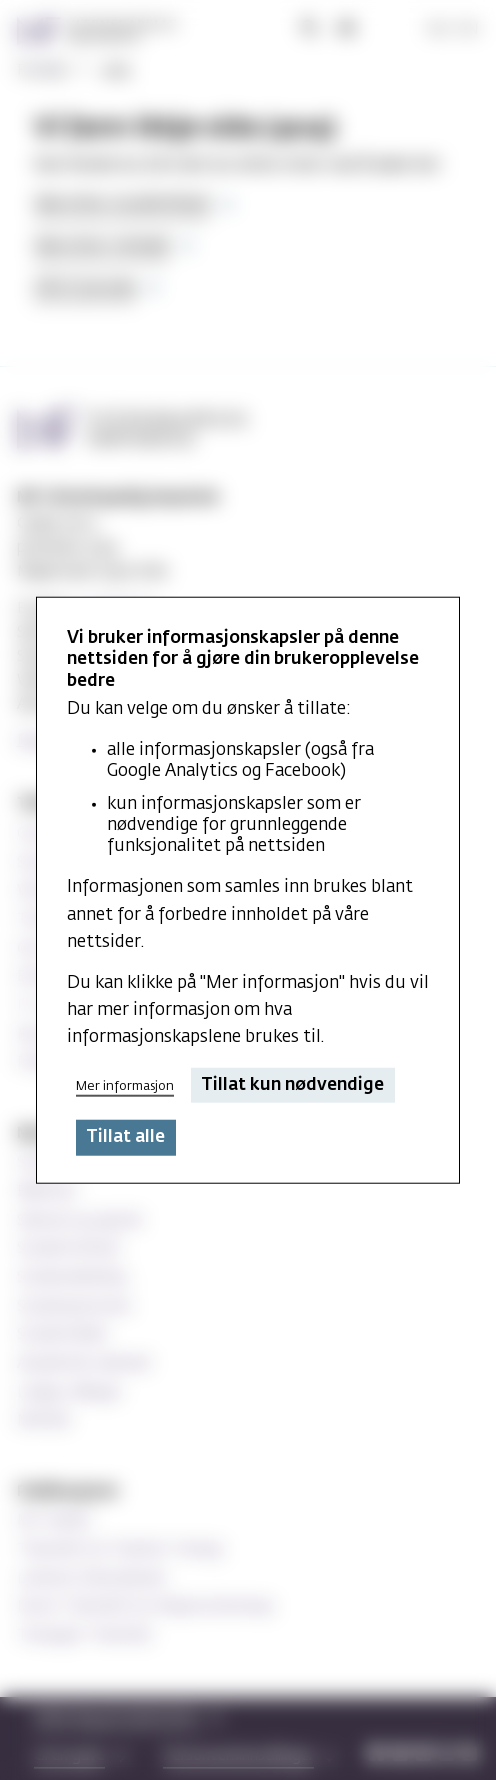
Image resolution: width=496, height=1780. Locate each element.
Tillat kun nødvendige (292, 1085)
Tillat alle (125, 1137)
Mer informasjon (125, 1085)
